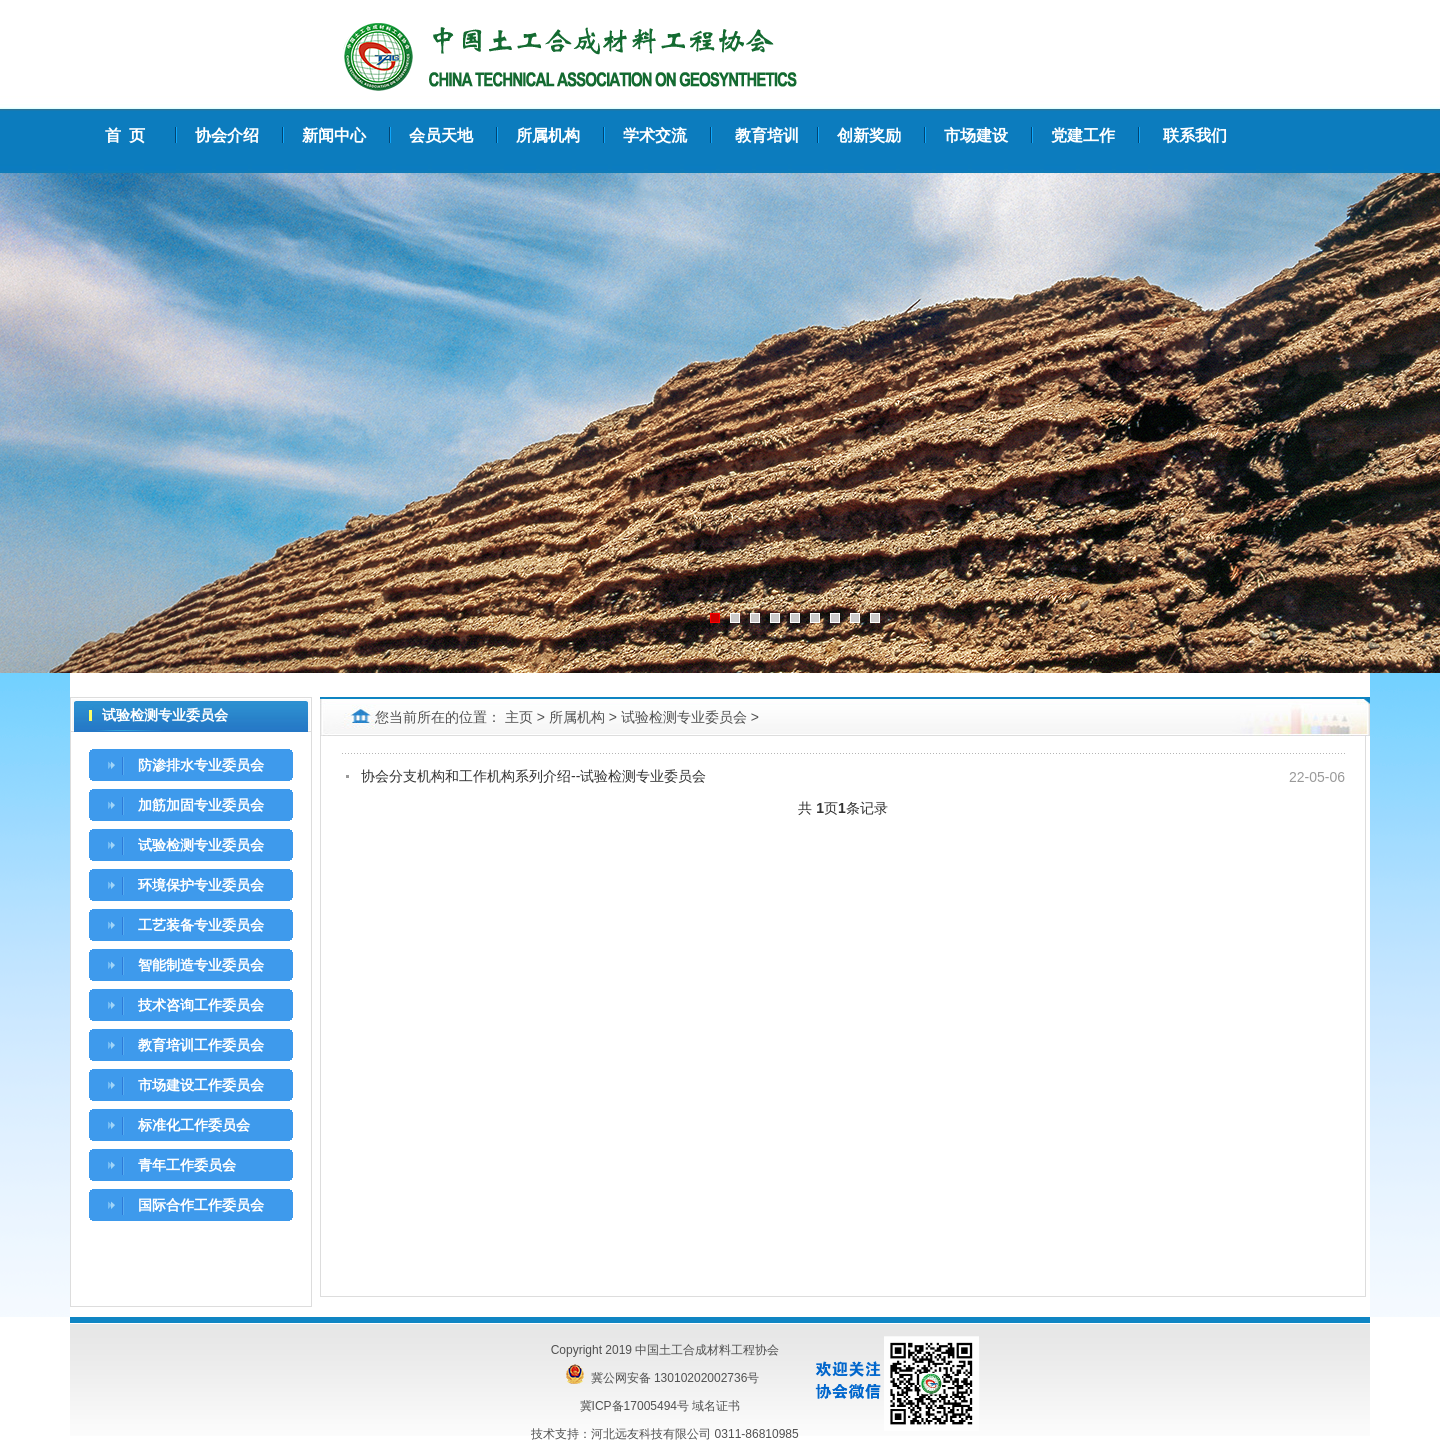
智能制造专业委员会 (201, 965)
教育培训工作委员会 (201, 1045)
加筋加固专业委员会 (201, 805)
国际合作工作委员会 (201, 1205)
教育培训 (767, 135)
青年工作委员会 (187, 1165)
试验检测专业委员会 (201, 845)
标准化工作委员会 (194, 1125)
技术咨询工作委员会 (201, 1005)
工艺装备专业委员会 (201, 925)
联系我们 (1195, 135)
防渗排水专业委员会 (201, 765)
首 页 (125, 135)
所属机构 (577, 717)
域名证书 (716, 1406)
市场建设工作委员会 (201, 1085)
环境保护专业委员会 (201, 885)
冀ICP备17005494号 (634, 1406)
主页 (519, 717)
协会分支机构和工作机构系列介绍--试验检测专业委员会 (533, 776)
